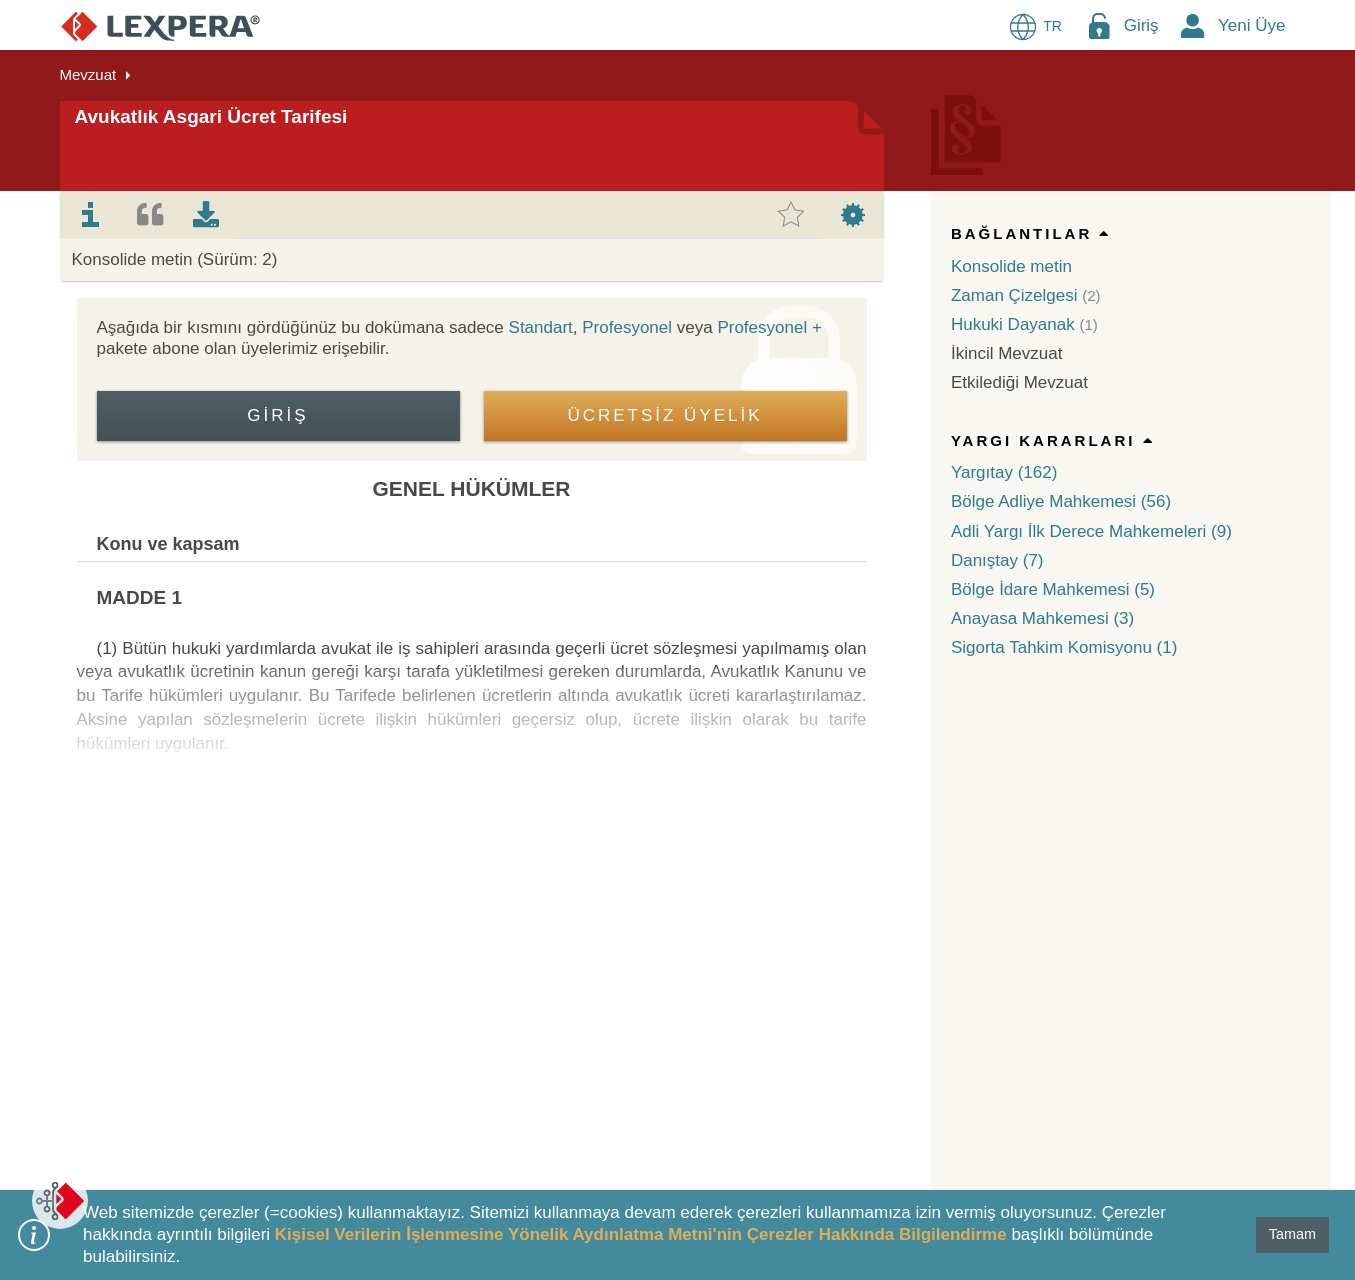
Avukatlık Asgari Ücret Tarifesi (211, 116)
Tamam (1292, 1234)
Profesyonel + (769, 327)
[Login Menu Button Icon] (1099, 25)
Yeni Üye (1251, 25)
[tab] (91, 215)
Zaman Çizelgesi (1014, 295)
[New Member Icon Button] (1193, 25)
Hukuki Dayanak (1013, 324)
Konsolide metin (1011, 266)
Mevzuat (88, 74)
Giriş (1141, 25)
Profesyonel (627, 327)
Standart (541, 327)
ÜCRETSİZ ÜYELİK (664, 415)
